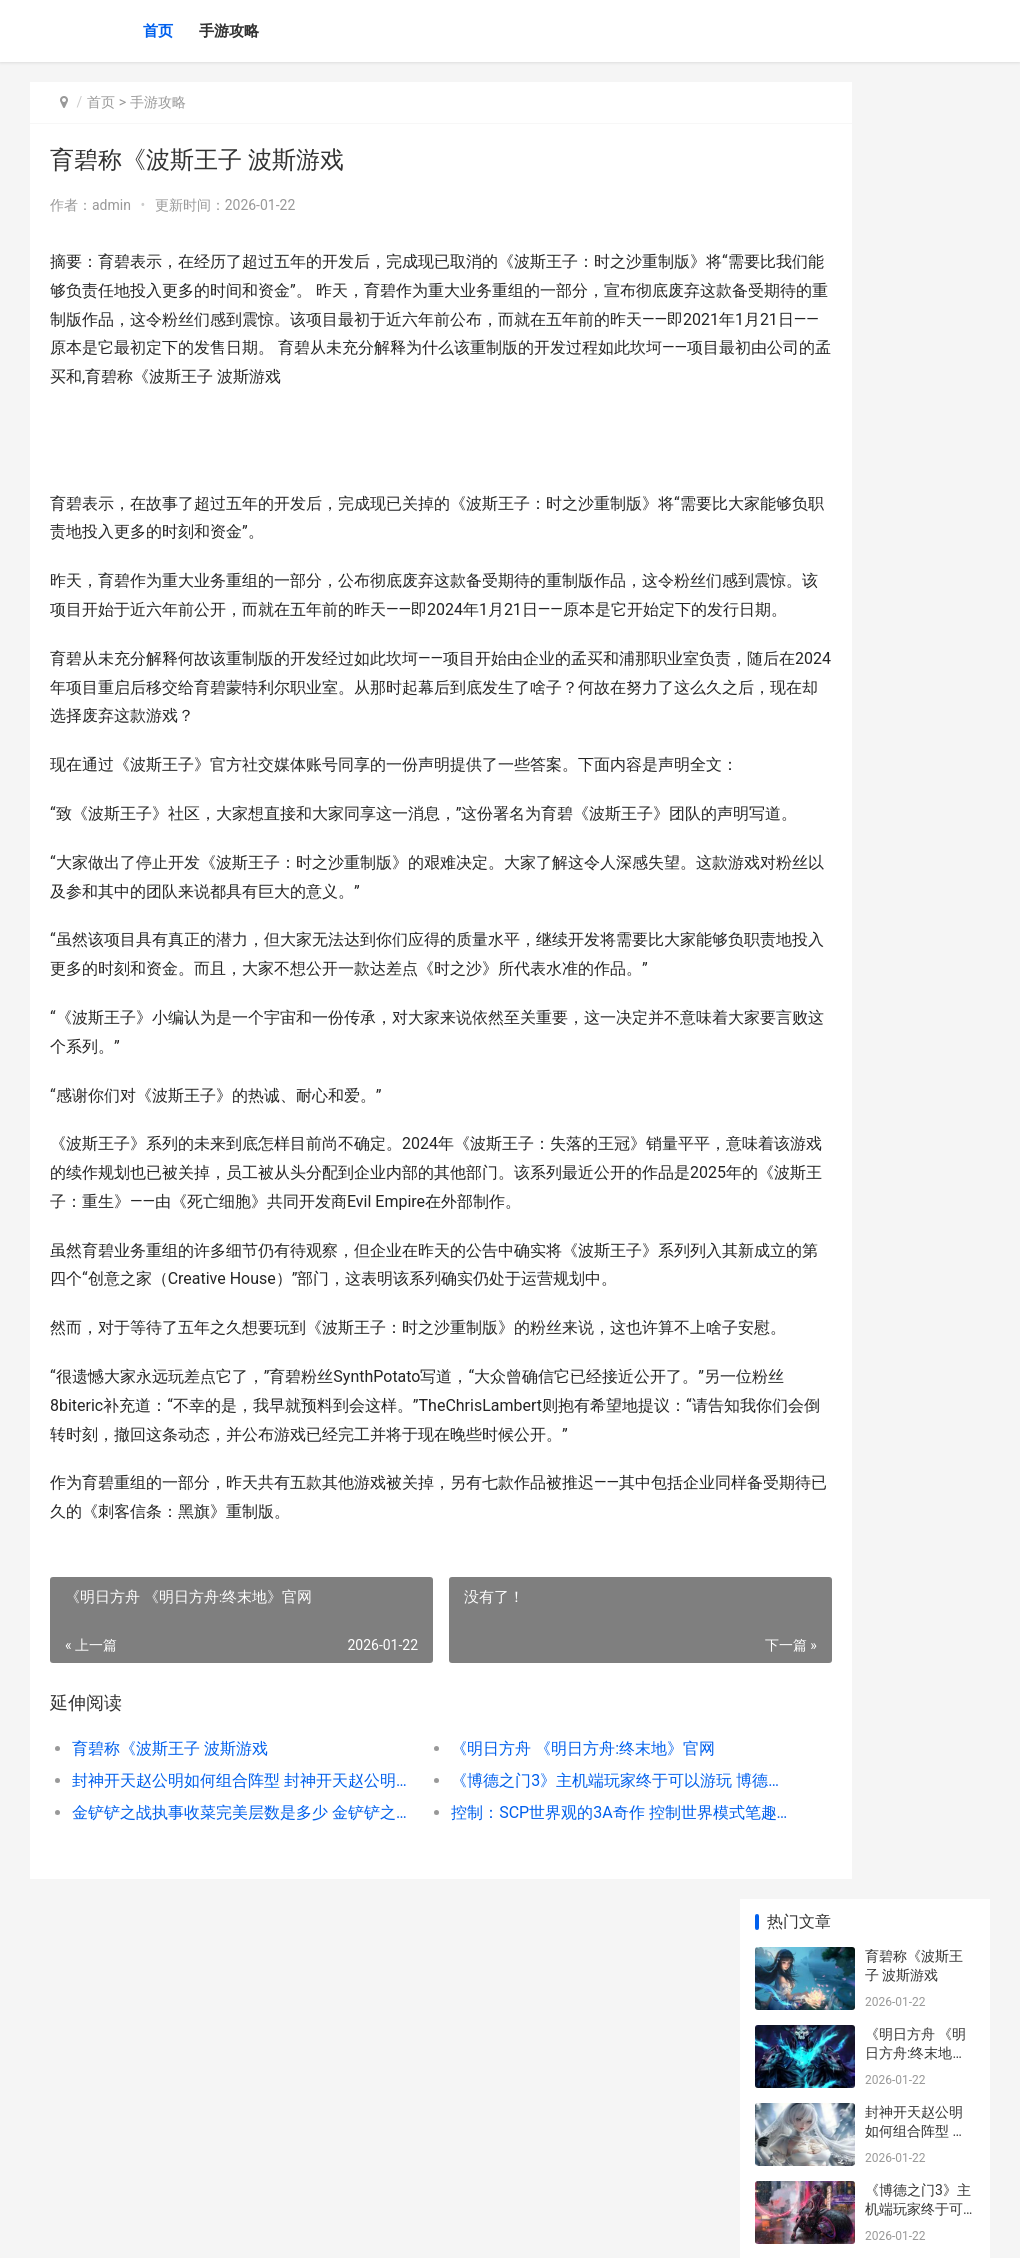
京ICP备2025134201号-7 (307, 2226)
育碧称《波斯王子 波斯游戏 (170, 2007)
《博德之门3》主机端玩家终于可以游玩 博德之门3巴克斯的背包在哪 (526, 2039)
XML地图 (401, 2226)
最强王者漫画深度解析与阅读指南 (914, 850)
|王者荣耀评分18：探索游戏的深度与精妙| (915, 1006)
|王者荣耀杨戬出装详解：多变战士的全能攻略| (915, 1386)
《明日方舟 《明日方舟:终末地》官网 (517, 2007)
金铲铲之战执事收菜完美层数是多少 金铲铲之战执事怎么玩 (213, 2071)
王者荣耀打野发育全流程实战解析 (914, 694)
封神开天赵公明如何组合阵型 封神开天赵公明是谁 (213, 2039)
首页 (158, 31)
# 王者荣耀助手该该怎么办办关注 (914, 772)
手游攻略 (229, 31)
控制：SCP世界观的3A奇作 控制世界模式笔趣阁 (526, 2071)
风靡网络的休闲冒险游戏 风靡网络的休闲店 (915, 1152)
